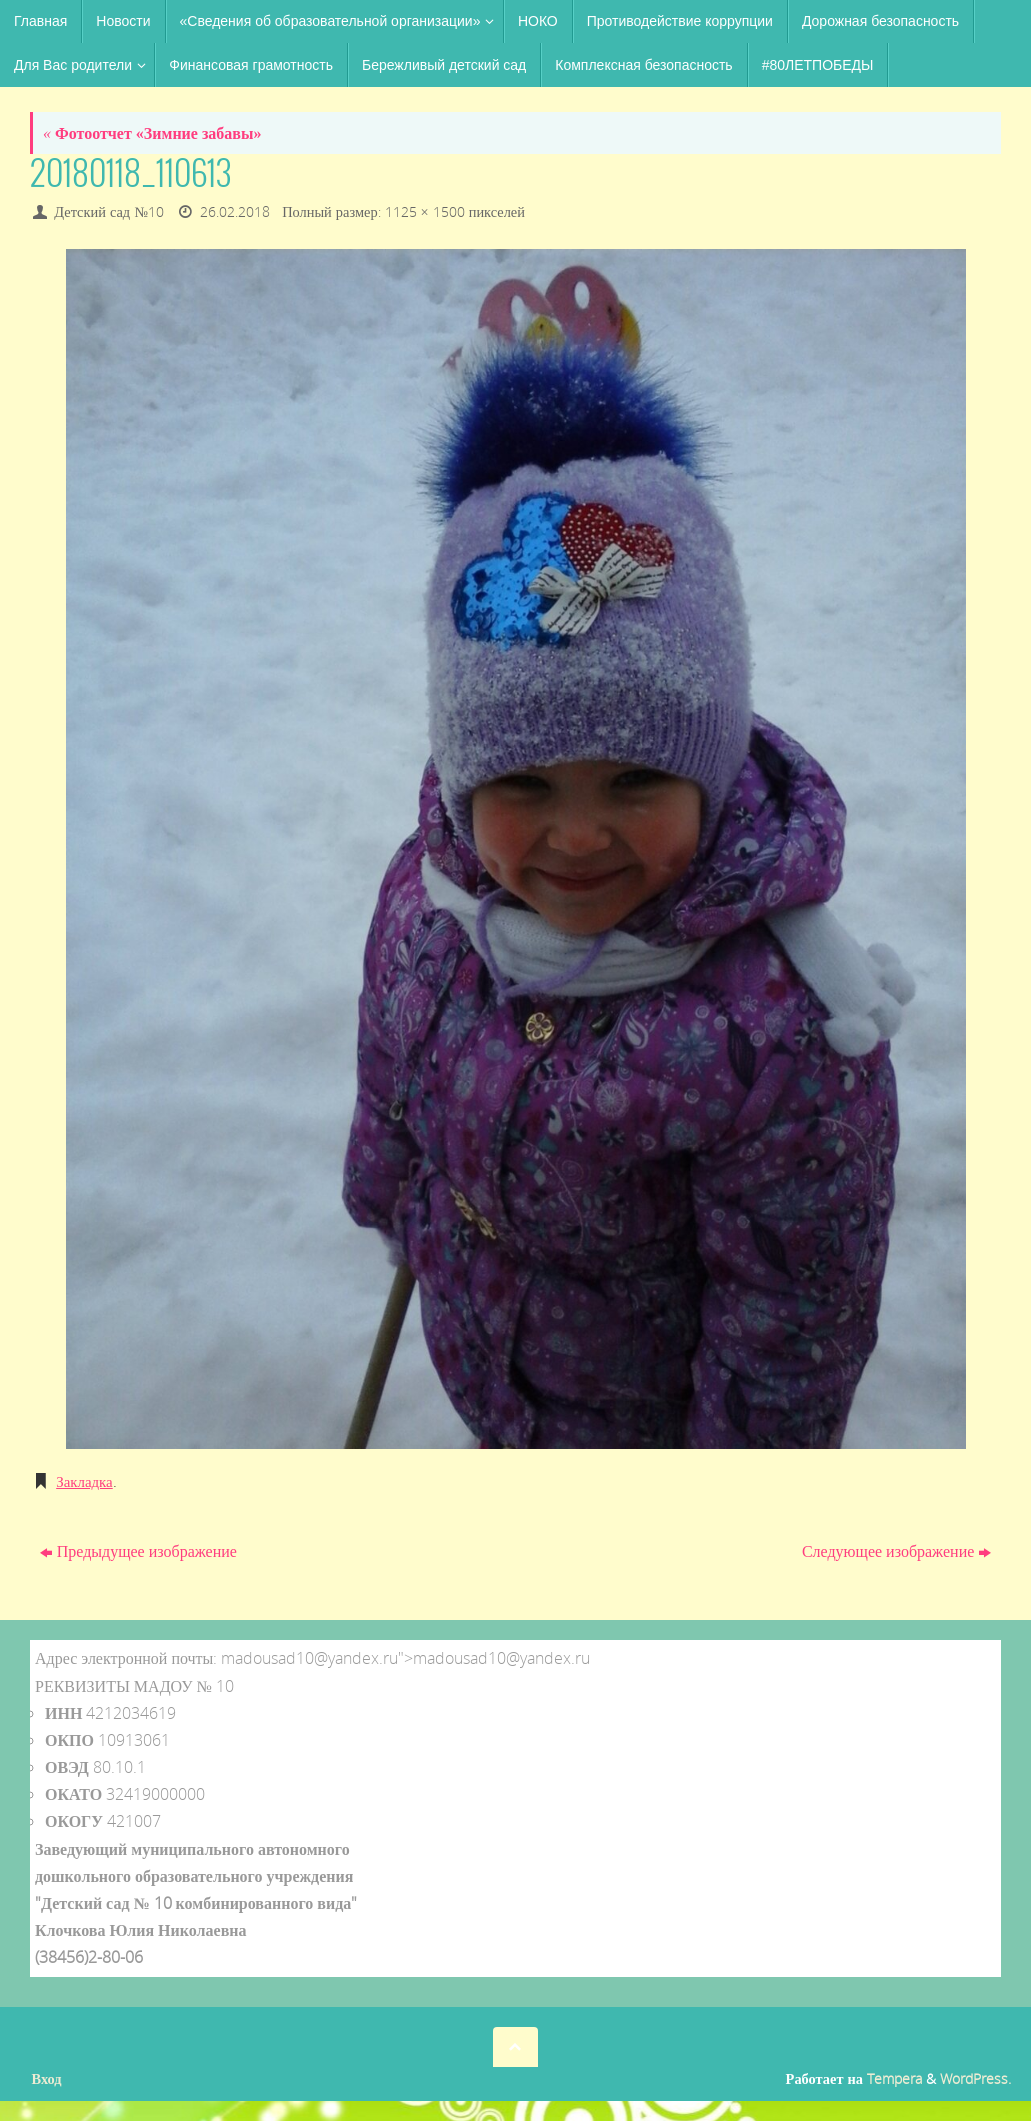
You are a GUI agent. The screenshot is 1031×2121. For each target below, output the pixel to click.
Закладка (86, 1481)
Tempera (894, 2078)
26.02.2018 (235, 211)
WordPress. (975, 2078)
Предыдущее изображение (138, 1551)
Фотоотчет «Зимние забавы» (152, 133)
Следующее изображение (896, 1551)
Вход (47, 2078)
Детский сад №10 (109, 211)
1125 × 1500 (425, 211)
